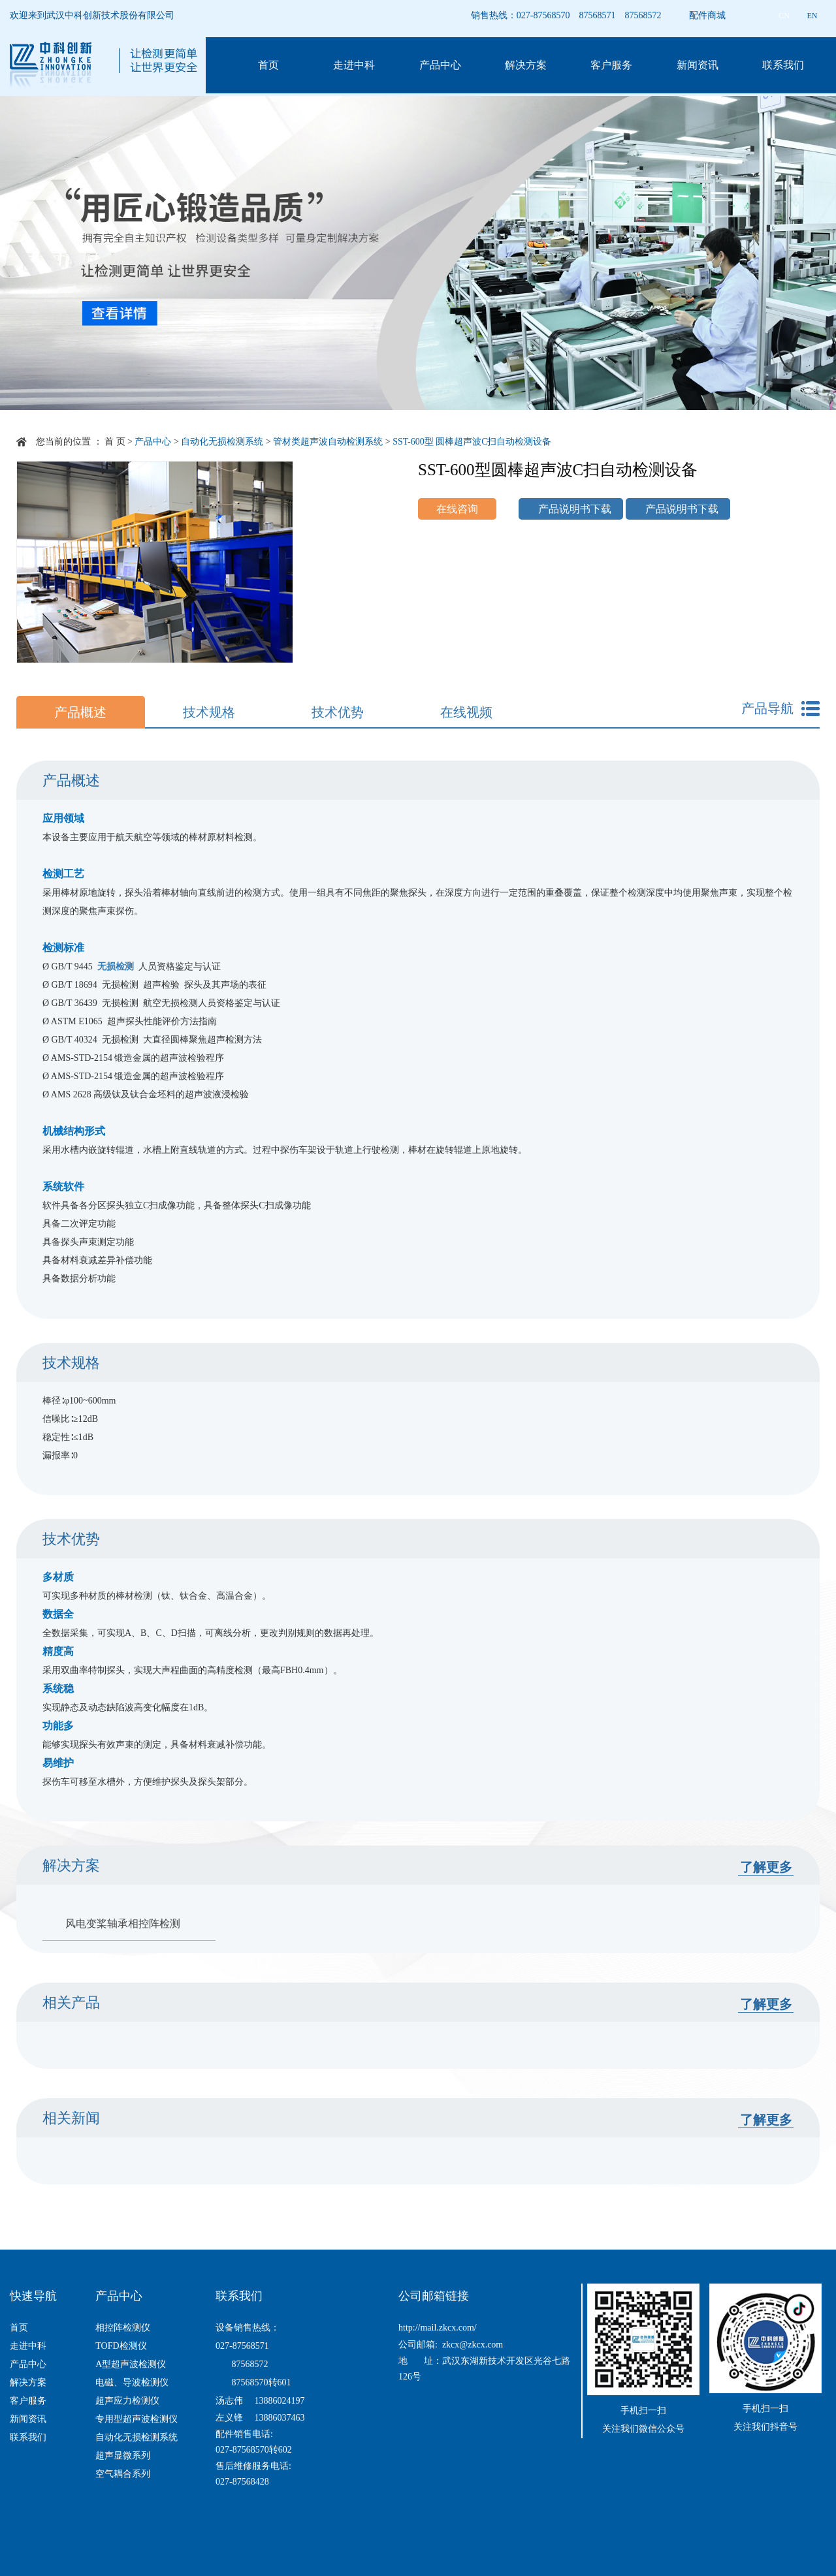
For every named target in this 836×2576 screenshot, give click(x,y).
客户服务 (611, 65)
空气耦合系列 (122, 2474)
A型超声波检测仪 (130, 2364)
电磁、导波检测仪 (132, 2382)
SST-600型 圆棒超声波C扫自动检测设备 (472, 442)
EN (812, 15)
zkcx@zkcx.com (472, 2344)
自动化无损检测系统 (222, 442)
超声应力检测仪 (127, 2401)
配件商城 (707, 15)
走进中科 (354, 65)
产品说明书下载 (574, 508)
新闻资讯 (697, 65)
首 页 (114, 442)
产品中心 (440, 65)
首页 (268, 65)
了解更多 (766, 1867)
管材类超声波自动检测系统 (328, 442)
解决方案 (526, 65)
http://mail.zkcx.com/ (437, 2328)
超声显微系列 (122, 2455)
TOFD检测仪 (120, 2346)
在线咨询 (457, 508)
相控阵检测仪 (122, 2328)
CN (784, 15)
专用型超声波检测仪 (136, 2419)
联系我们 (783, 65)
